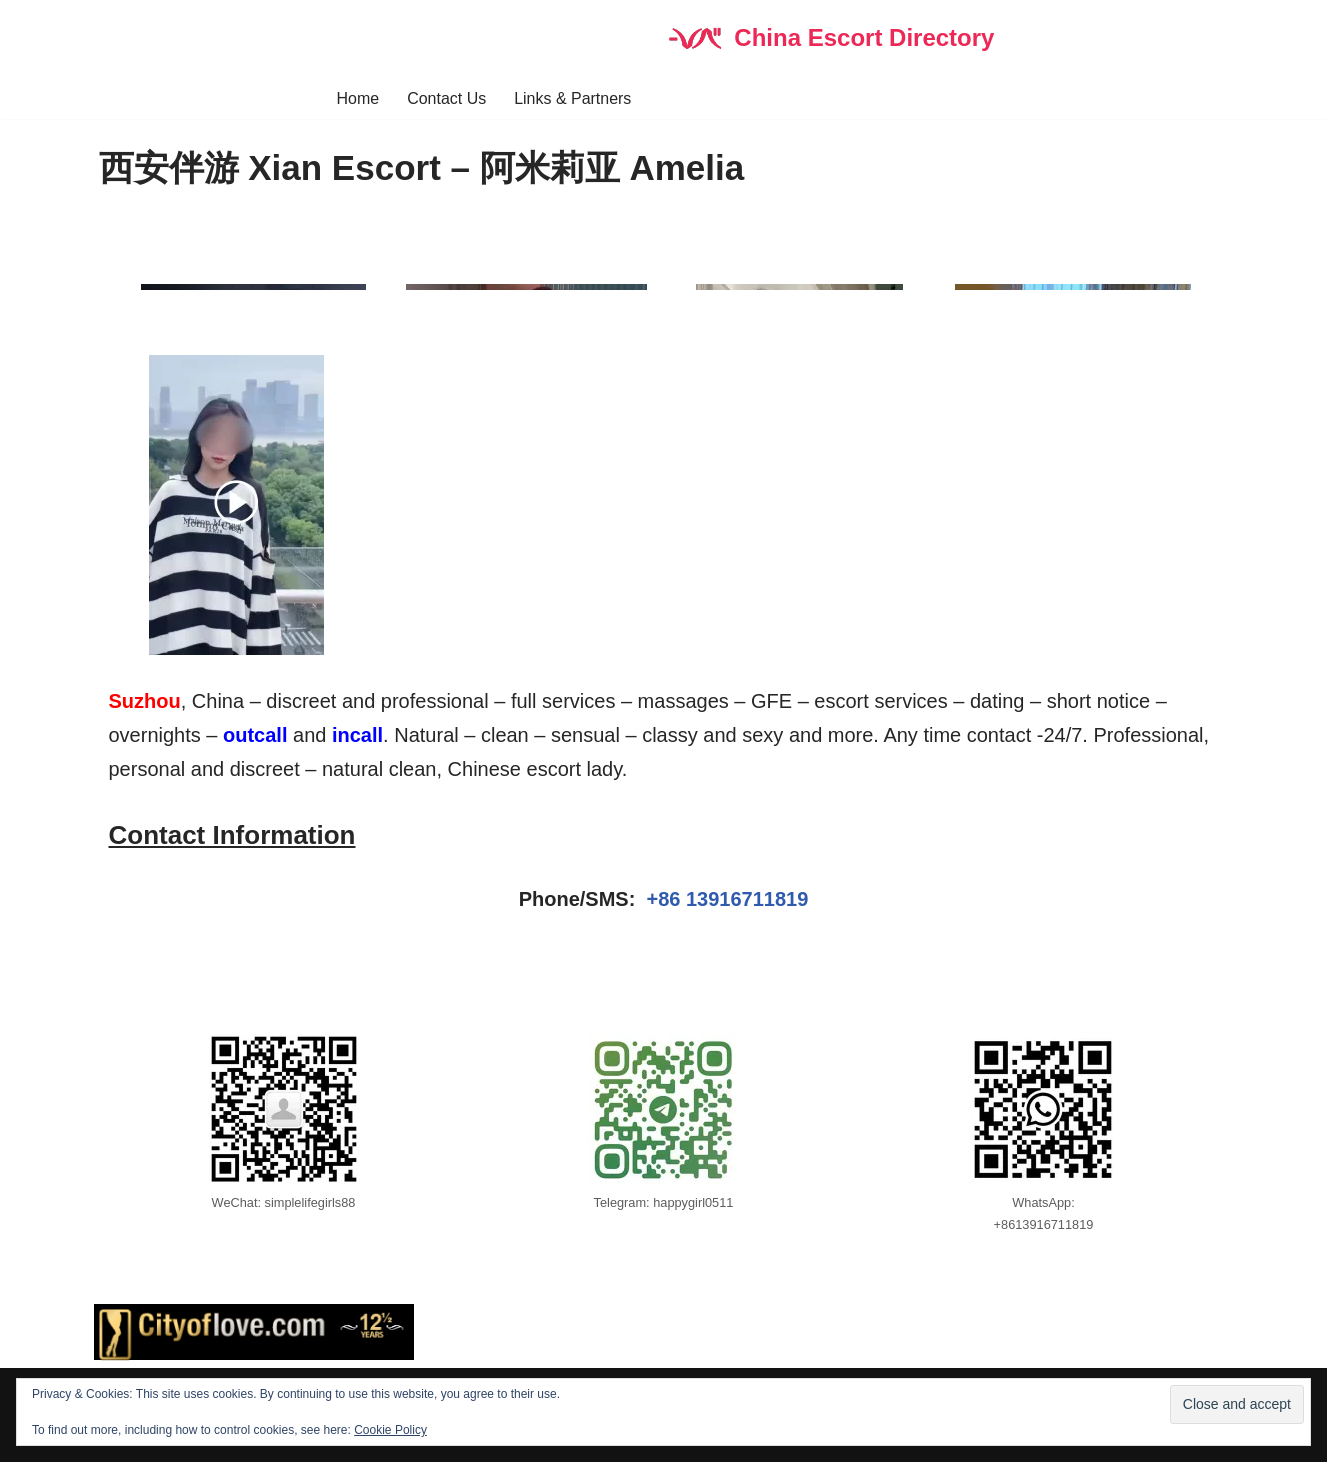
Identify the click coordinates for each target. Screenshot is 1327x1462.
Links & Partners (572, 98)
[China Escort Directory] (830, 38)
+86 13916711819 (727, 900)
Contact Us (446, 98)
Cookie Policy (390, 1430)
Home (357, 98)
